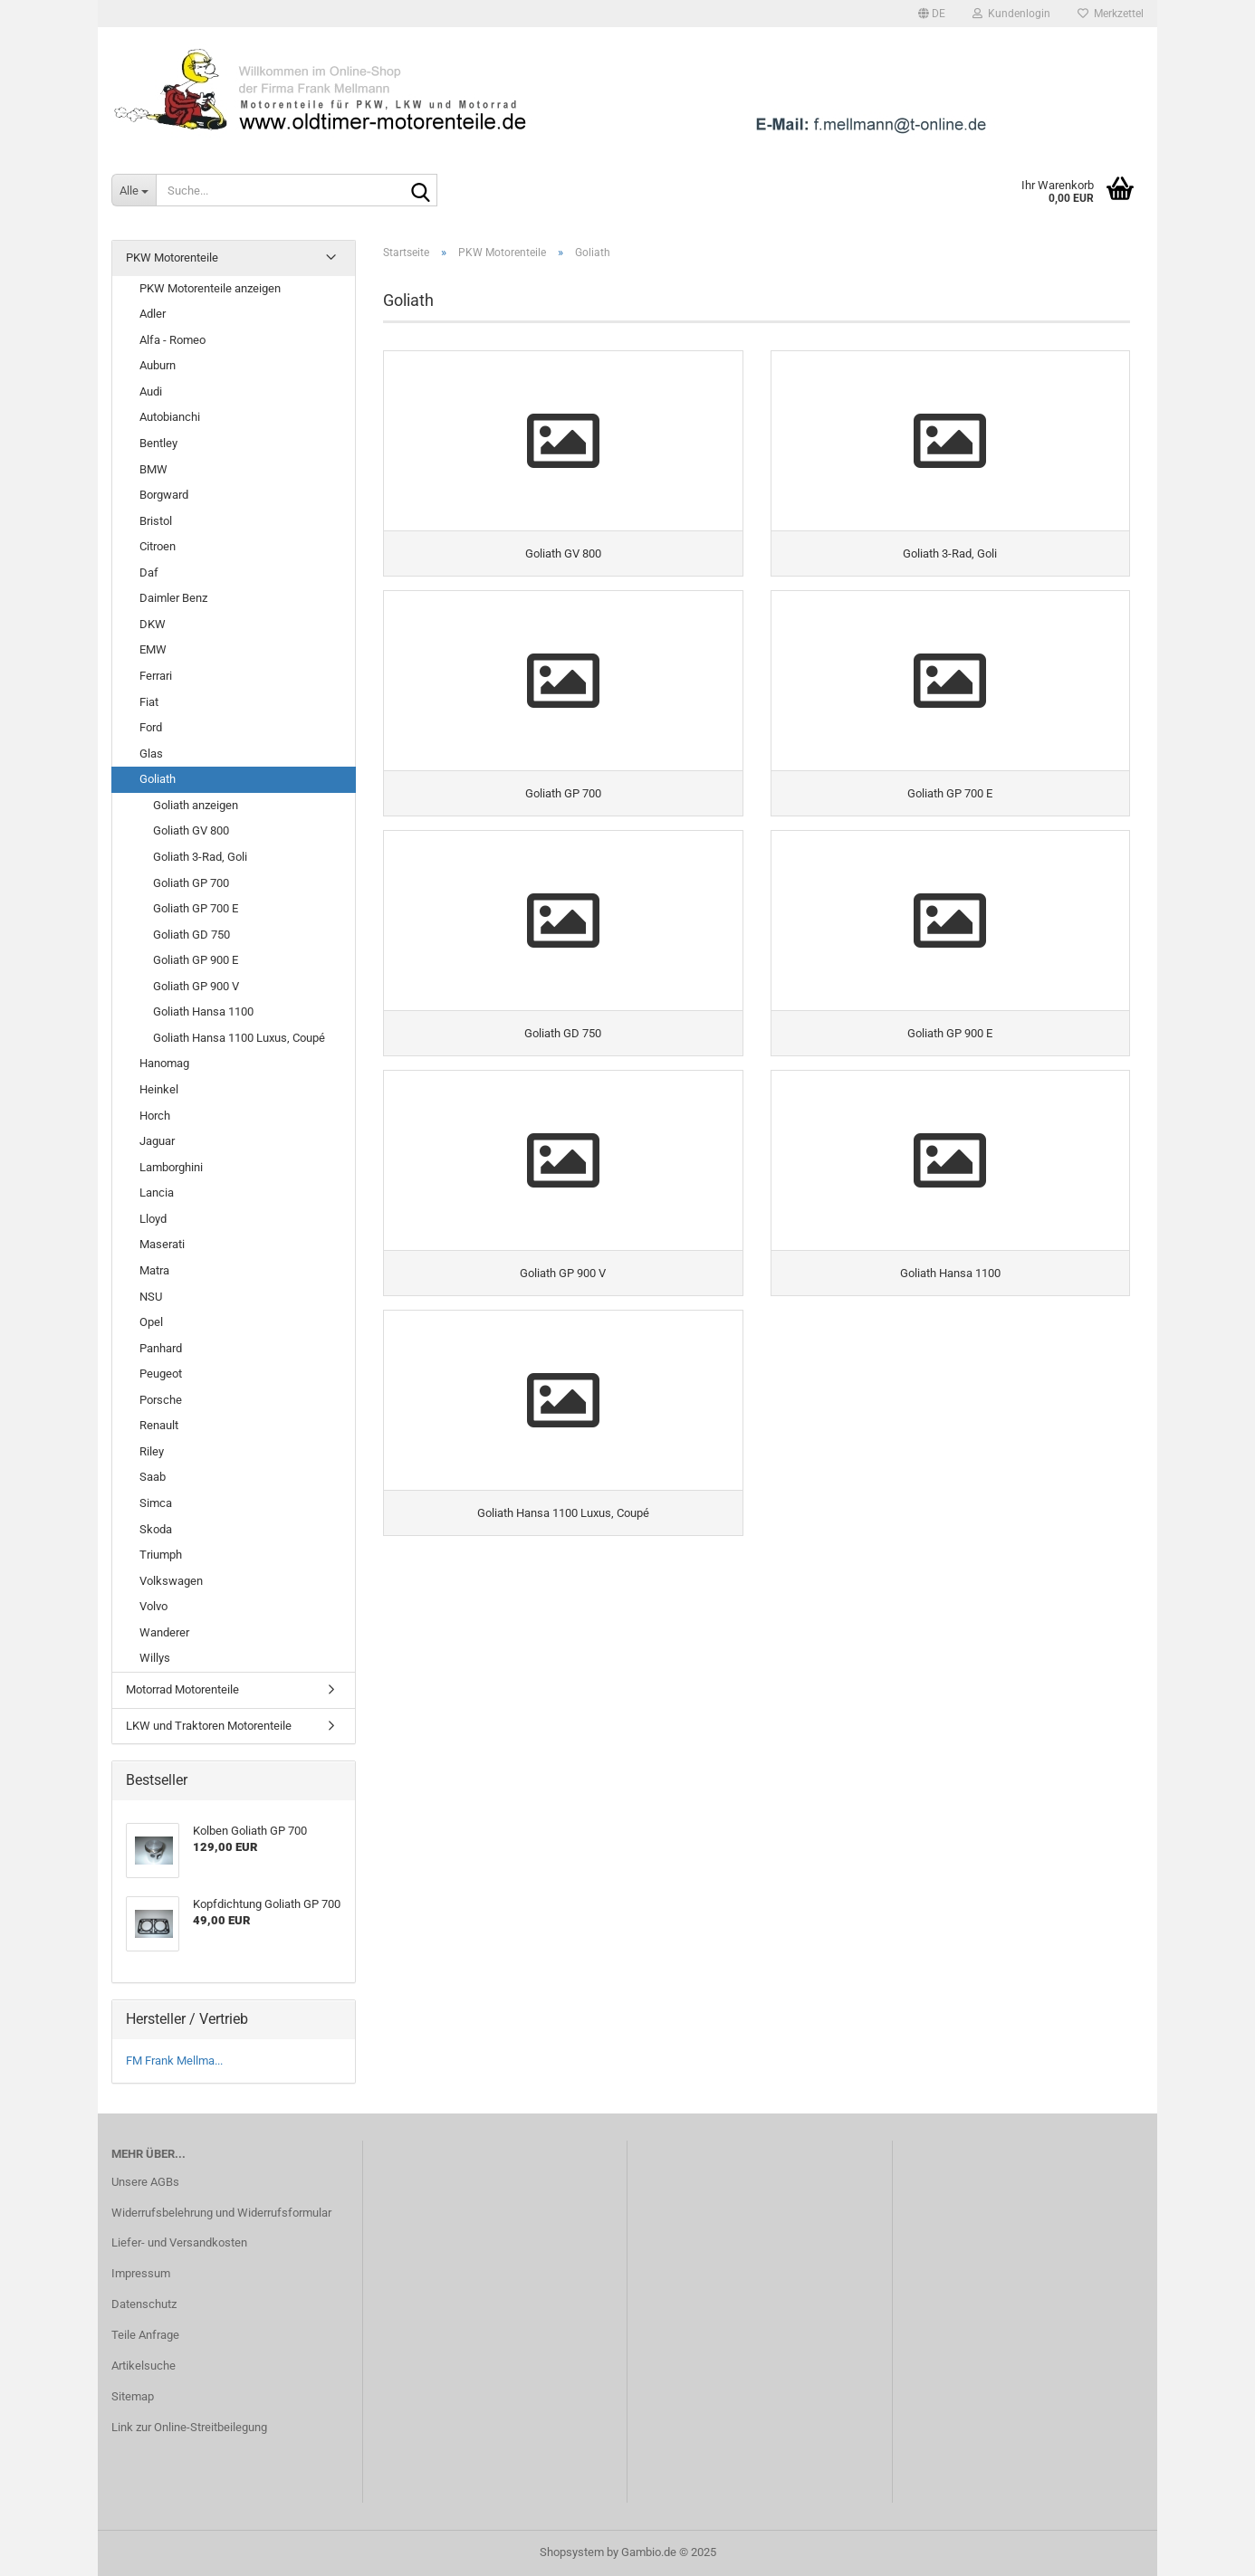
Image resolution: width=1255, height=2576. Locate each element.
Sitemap (132, 2396)
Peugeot (160, 1373)
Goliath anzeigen (195, 805)
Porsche (160, 1400)
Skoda (155, 1529)
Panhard (160, 1348)
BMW (153, 469)
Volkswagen (171, 1581)
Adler (152, 313)
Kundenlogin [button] (1011, 13)
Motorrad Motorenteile (182, 1689)
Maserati (162, 1244)
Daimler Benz (173, 598)
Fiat (148, 702)
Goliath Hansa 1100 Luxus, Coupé (239, 1038)
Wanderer (164, 1632)
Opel (151, 1322)
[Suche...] (133, 190)
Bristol (155, 521)
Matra (154, 1270)
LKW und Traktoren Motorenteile (209, 1725)
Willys (154, 1658)
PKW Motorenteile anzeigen (210, 288)
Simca (155, 1503)
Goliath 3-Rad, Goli (200, 856)
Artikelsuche (143, 2365)
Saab (152, 1477)
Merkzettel (1111, 13)
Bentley (158, 443)
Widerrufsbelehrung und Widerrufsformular (221, 2212)
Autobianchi (169, 417)
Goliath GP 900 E (195, 960)
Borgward (163, 494)
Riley (151, 1451)
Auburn (157, 365)
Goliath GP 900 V (196, 986)
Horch (154, 1115)
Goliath (157, 779)
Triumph (160, 1554)
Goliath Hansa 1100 (203, 1011)
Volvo (153, 1606)
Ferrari (155, 675)
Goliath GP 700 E (195, 908)
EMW (153, 649)
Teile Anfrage (145, 2335)
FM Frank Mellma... (174, 2060)
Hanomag (164, 1063)
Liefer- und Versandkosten (179, 2242)
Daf (148, 572)
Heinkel (158, 1089)
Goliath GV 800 (191, 830)
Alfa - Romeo (172, 340)
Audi (150, 391)
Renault (158, 1425)
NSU (150, 1296)
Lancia (156, 1192)
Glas (151, 753)
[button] (932, 13)
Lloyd (153, 1219)
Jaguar (157, 1141)
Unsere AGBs (145, 2182)
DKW (152, 624)
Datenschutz (144, 2304)
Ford (150, 727)
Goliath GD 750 (191, 934)
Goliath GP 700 (191, 883)
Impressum (140, 2273)
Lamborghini (171, 1167)
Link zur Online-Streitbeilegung (189, 2427)
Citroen (157, 546)
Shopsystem (572, 2552)
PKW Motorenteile (172, 257)
